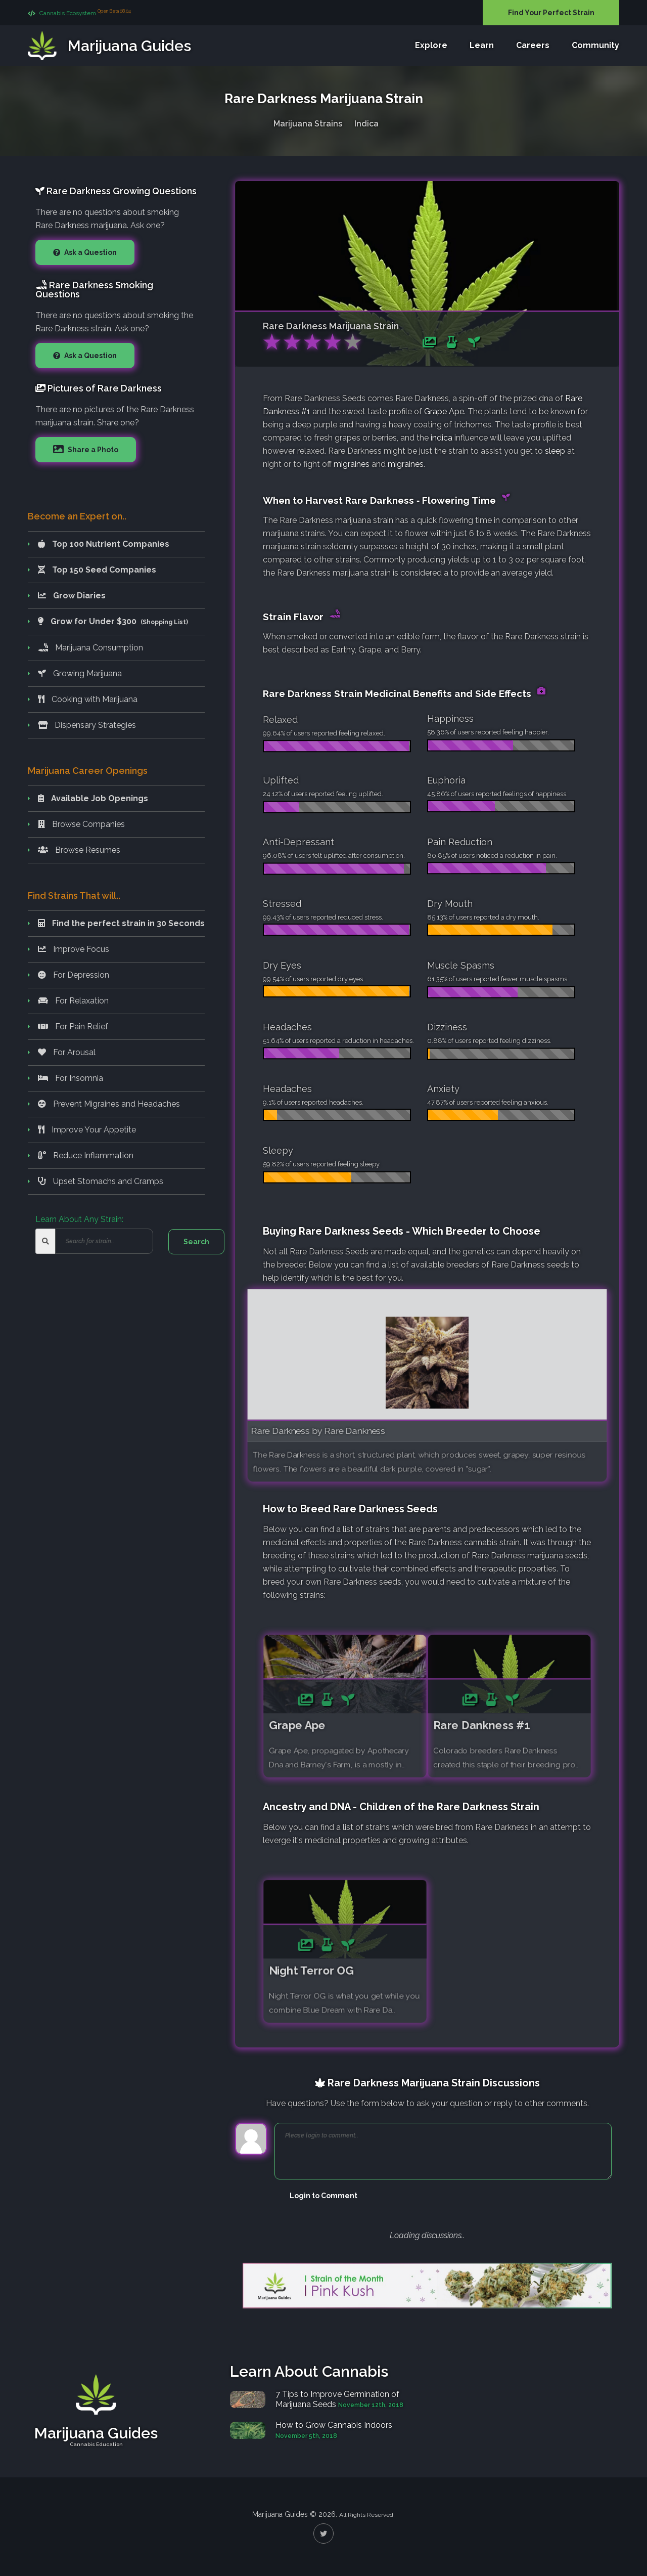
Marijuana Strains (307, 121)
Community (595, 46)
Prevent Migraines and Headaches (109, 1104)
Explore (431, 46)
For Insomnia (70, 1078)
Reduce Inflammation (85, 1155)
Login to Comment (323, 2196)
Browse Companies (81, 824)
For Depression (73, 975)
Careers (532, 46)
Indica (366, 121)
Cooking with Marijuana (87, 699)
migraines (351, 464)
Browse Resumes (79, 850)
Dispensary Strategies (87, 725)
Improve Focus (73, 949)
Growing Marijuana (80, 673)
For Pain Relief (73, 1026)
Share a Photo (92, 450)
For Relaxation (73, 1001)
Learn (482, 46)
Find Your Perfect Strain (551, 13)
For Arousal (67, 1052)
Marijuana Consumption (90, 647)
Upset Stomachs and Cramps (100, 1181)
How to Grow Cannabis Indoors (333, 2425)
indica (441, 438)
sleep (555, 451)
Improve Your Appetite (87, 1129)
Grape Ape (444, 411)
